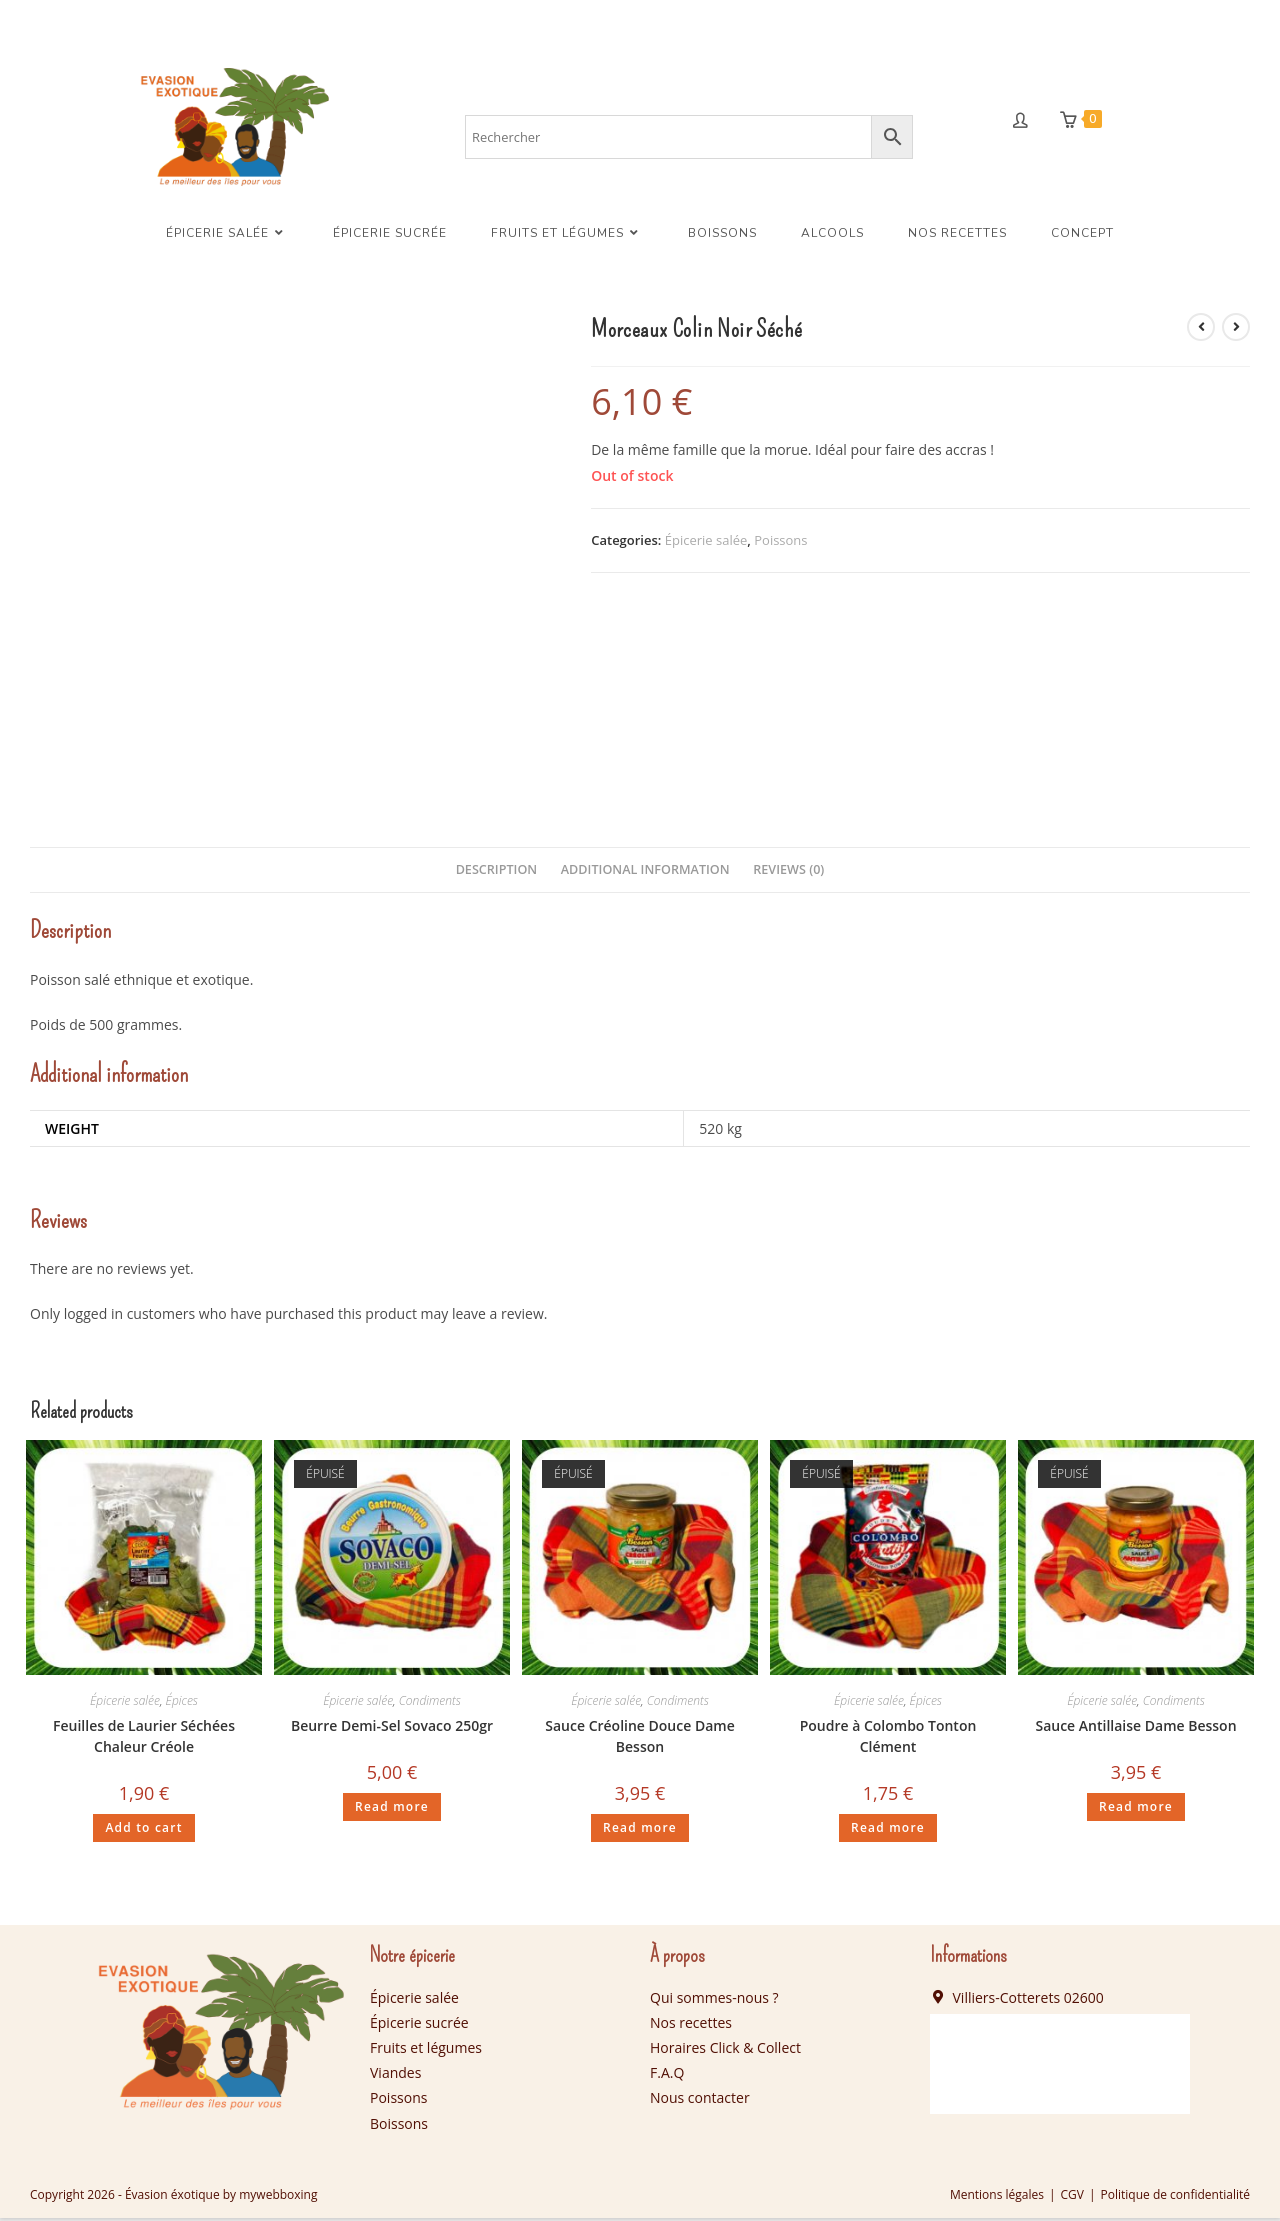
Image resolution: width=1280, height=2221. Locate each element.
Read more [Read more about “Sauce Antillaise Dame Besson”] (1136, 1810)
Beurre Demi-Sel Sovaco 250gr (392, 1729)
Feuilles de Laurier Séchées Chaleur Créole (144, 1740)
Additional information (645, 872)
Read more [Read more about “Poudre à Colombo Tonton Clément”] (888, 1831)
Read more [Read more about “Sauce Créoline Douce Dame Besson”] (640, 1831)
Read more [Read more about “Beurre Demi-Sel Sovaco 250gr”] (392, 1810)
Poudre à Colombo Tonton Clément (888, 1740)
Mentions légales (997, 2197)
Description (497, 872)
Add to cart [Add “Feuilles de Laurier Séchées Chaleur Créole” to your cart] (143, 1831)
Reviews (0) (788, 872)
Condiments (430, 1704)
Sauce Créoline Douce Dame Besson (639, 1740)
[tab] (497, 873)
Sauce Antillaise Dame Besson (1135, 1729)
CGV (1072, 2197)
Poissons (780, 543)
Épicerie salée (706, 543)
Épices (182, 1704)
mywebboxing (278, 2197)
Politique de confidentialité (1175, 2197)
